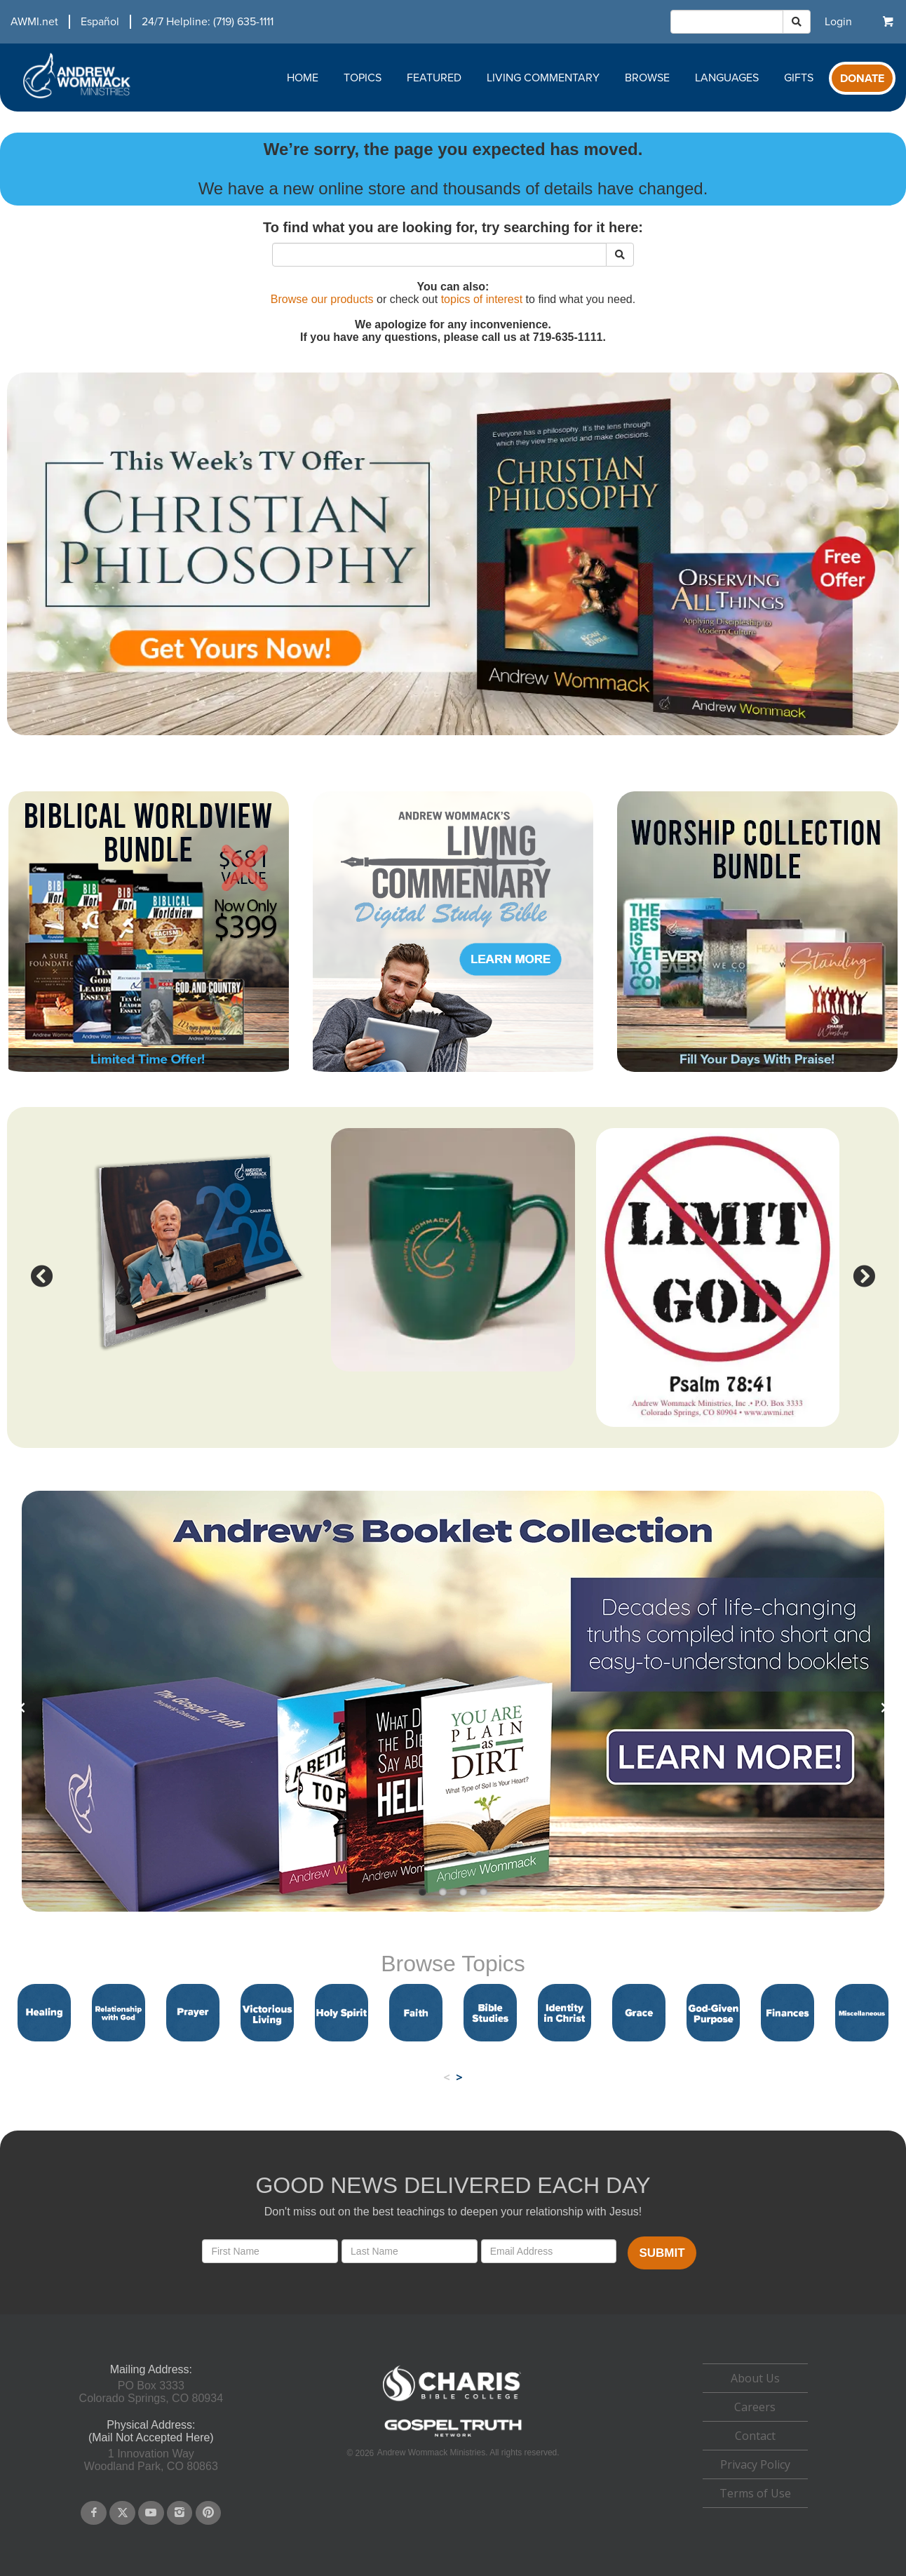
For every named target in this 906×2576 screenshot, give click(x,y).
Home (302, 77)
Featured (434, 77)
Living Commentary (543, 77)
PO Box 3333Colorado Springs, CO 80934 (151, 2392)
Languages (727, 77)
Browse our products (322, 299)
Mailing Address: (151, 2369)
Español (100, 22)
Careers (755, 2407)
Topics (362, 77)
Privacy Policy (755, 2464)
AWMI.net (34, 22)
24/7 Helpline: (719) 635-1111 (207, 22)
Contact (755, 2436)
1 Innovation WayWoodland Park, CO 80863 (151, 2460)
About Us (755, 2378)
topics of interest (482, 299)
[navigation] (136, 22)
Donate (862, 79)
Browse (647, 77)
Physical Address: (151, 2425)
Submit (661, 2253)
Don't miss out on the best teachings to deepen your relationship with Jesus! (453, 2212)
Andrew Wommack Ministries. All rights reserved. (468, 2452)
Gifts (798, 77)
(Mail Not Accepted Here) (151, 2437)
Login (838, 22)
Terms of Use (755, 2493)
